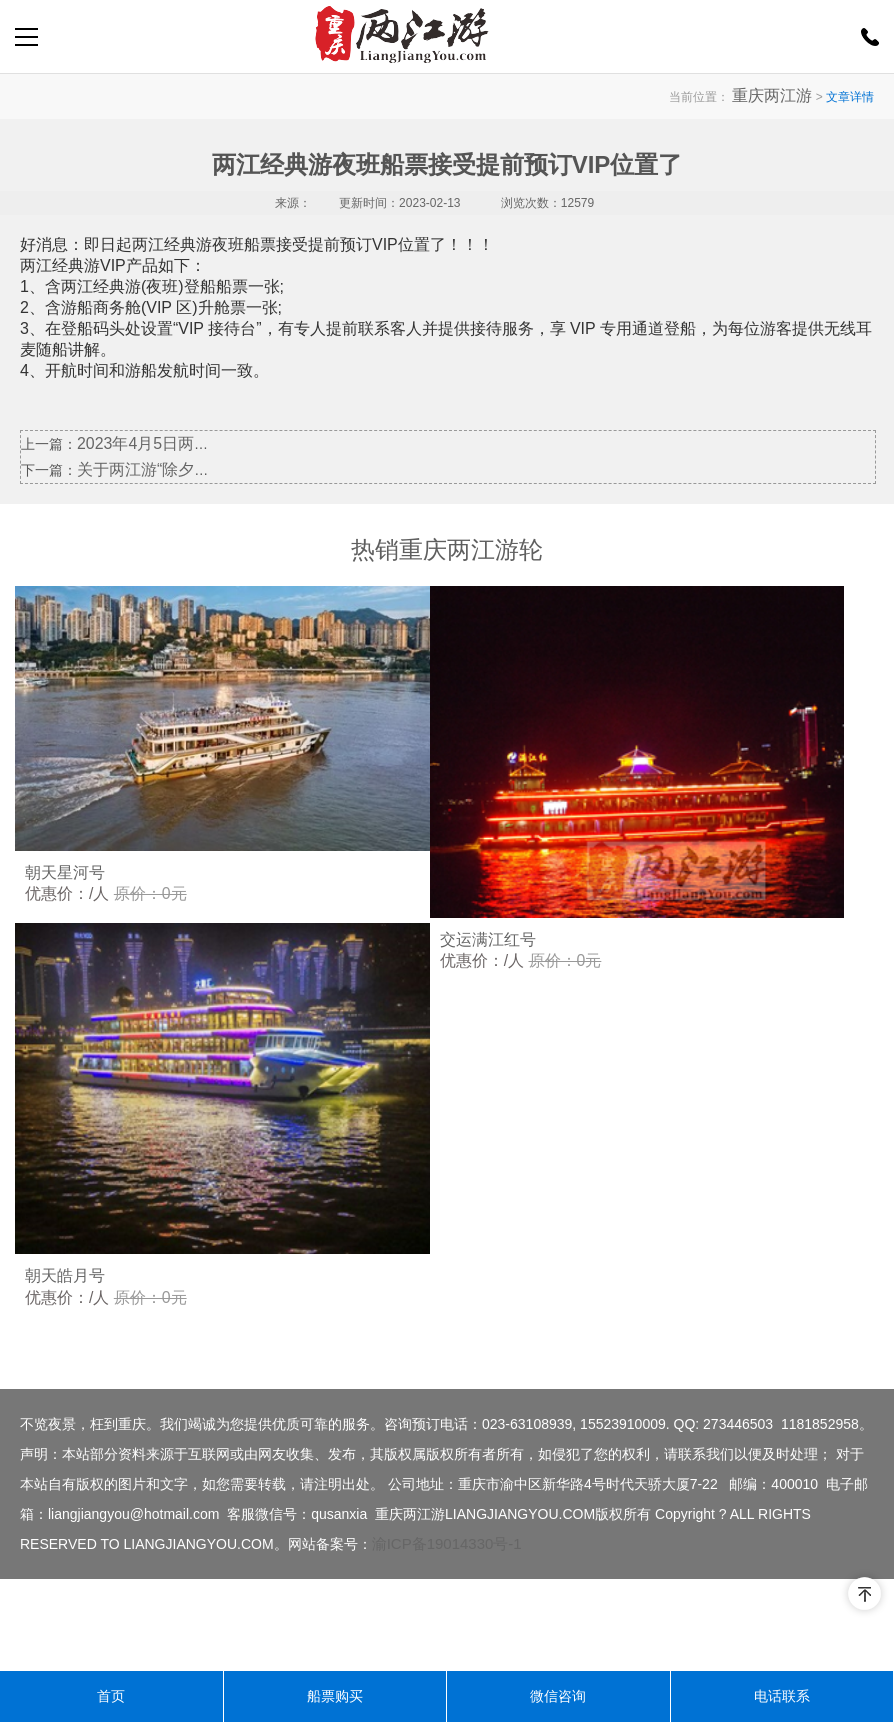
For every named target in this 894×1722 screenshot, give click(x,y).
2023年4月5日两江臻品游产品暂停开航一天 (212, 443)
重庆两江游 (782, 96)
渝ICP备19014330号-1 (447, 1635)
